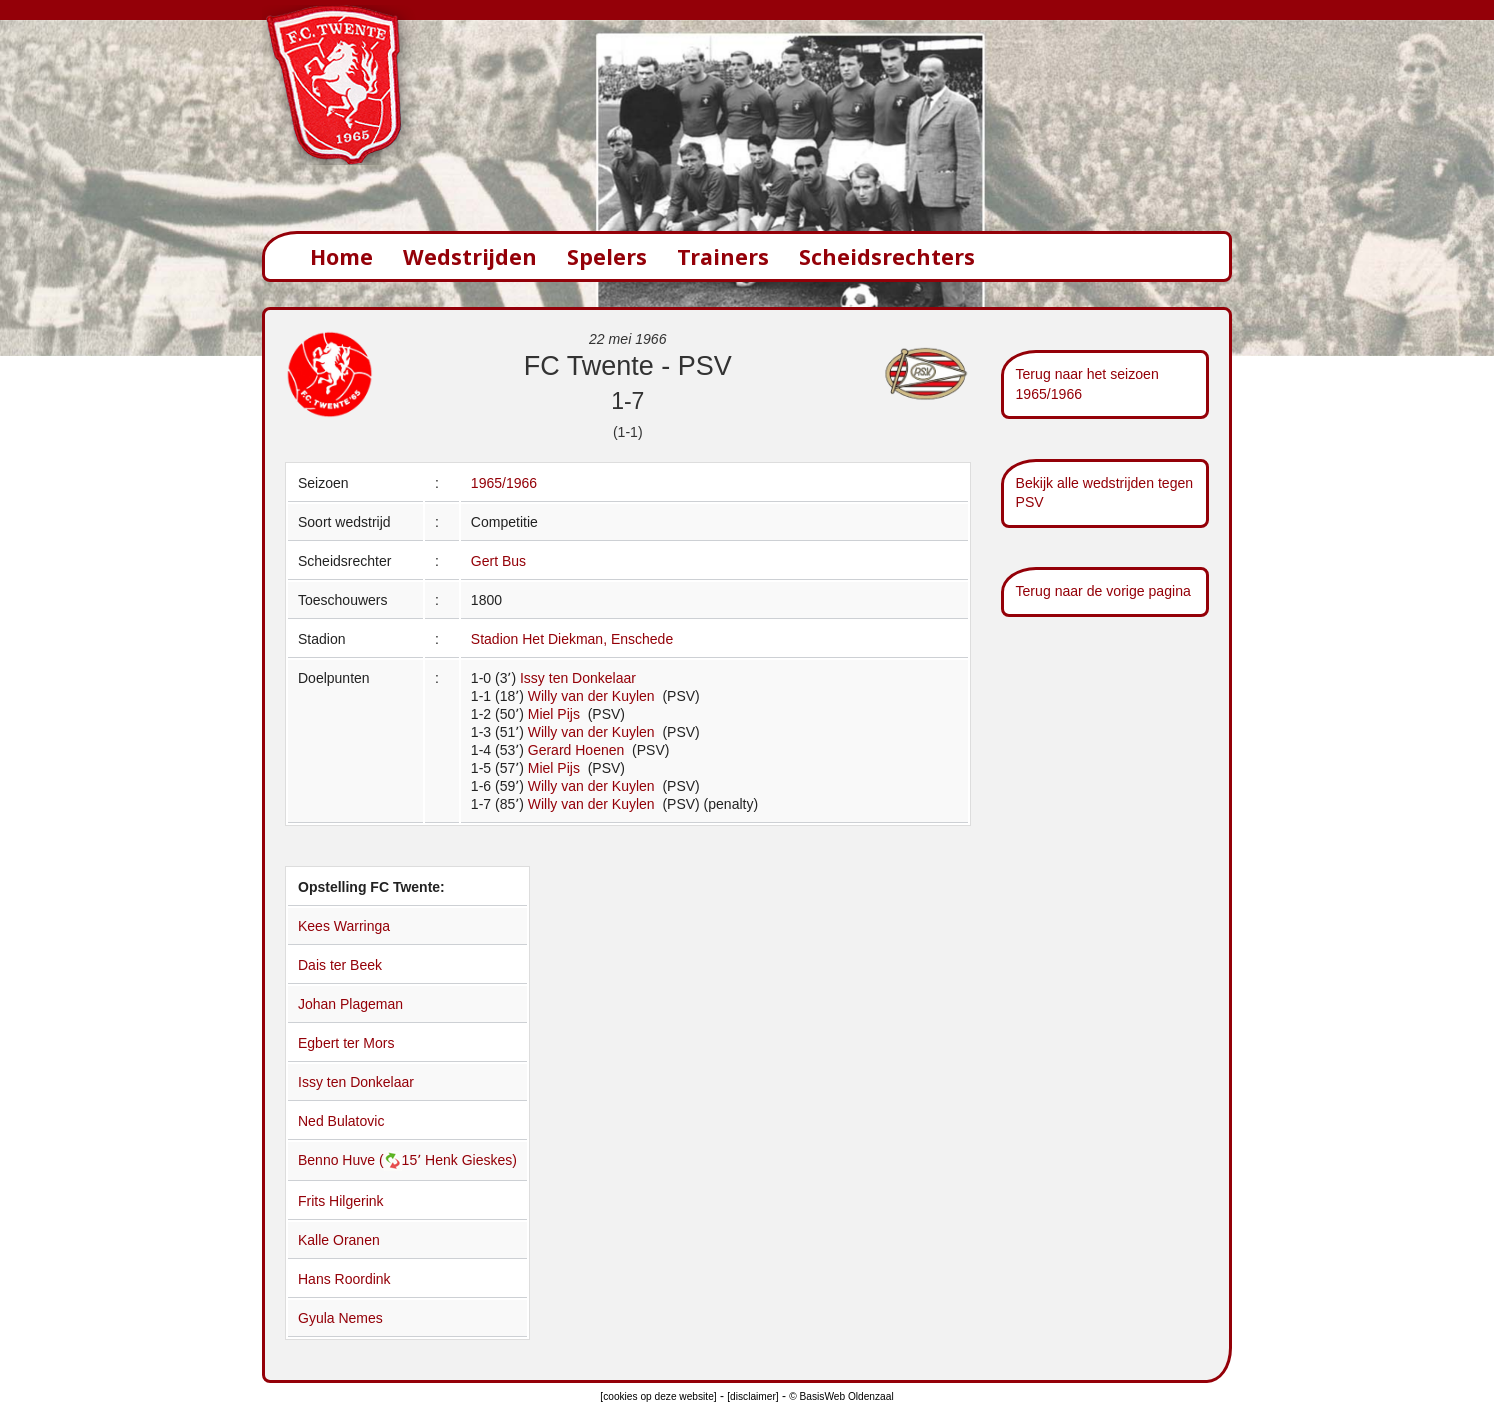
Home (341, 256)
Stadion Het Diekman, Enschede (572, 639)
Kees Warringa (344, 926)
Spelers (607, 256)
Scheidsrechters (887, 256)
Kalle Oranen (339, 1240)
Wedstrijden (470, 256)
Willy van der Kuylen (593, 696)
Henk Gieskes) (471, 1160)
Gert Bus (498, 561)
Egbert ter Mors (346, 1043)
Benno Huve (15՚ (361, 1160)
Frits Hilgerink (341, 1201)
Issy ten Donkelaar (578, 678)
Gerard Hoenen (578, 750)
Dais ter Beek (340, 965)
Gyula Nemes (340, 1318)
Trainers (723, 256)
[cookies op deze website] (658, 1396)
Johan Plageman (350, 1004)
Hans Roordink (344, 1279)
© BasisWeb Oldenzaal (841, 1396)
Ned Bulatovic (341, 1121)
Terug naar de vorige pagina (1103, 591)
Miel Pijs (556, 714)
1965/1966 (504, 483)
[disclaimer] (752, 1396)
